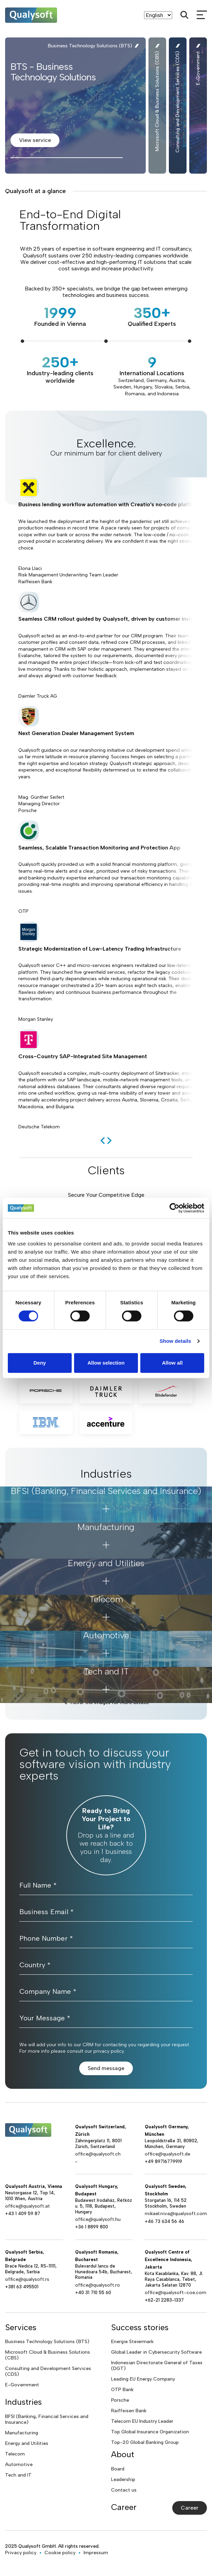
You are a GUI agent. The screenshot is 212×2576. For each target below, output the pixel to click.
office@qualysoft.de (167, 2154)
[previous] (102, 1140)
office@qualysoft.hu (98, 2219)
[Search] (184, 15)
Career (189, 2508)
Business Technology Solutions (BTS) (47, 2341)
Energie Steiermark (132, 2341)
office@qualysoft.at (27, 2206)
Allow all (172, 1363)
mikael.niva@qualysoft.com (176, 2213)
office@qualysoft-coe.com (175, 2292)
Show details (175, 1341)
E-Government (22, 2385)
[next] (109, 1140)
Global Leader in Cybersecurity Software (156, 2352)
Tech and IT (18, 2475)
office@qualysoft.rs (27, 2279)
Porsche (120, 2400)
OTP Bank (122, 2389)
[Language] (158, 15)
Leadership (123, 2479)
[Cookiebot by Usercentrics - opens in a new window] (174, 1208)
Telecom (15, 2454)
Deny (39, 1363)
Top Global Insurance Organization (150, 2432)
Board (117, 2469)
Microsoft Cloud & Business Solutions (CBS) (47, 2355)
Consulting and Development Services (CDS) (48, 2371)
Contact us (124, 2490)
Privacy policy (20, 2553)
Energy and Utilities (26, 2443)
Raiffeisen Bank (128, 2411)
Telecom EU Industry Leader (142, 2421)
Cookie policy (60, 2553)
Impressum (96, 2553)
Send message (106, 2068)
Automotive (19, 2464)
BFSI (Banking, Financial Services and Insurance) (46, 2419)
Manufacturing (21, 2433)
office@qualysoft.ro (97, 2285)
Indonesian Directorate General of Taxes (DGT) (156, 2365)
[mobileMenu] (202, 15)
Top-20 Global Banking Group (145, 2442)
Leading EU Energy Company (143, 2379)
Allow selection (105, 1363)
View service (35, 140)
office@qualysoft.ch (98, 2154)
